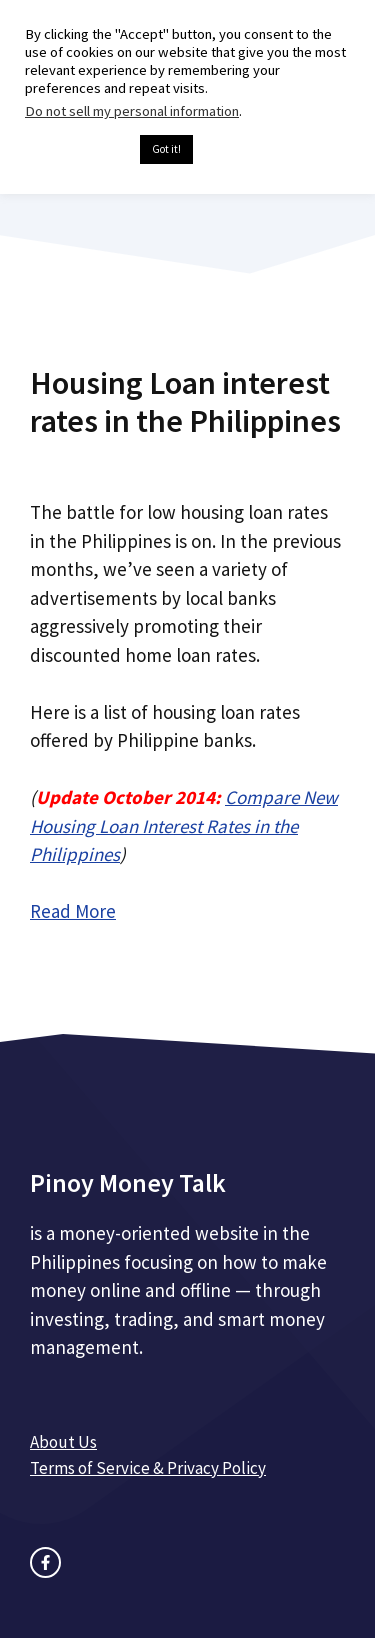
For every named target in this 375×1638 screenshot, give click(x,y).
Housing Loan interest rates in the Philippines (185, 402)
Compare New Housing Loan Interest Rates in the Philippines (184, 825)
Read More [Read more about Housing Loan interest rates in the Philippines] (73, 911)
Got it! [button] (166, 149)
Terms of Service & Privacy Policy (148, 1468)
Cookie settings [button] (77, 150)
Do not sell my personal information (132, 111)
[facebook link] (45, 1562)
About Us (63, 1442)
